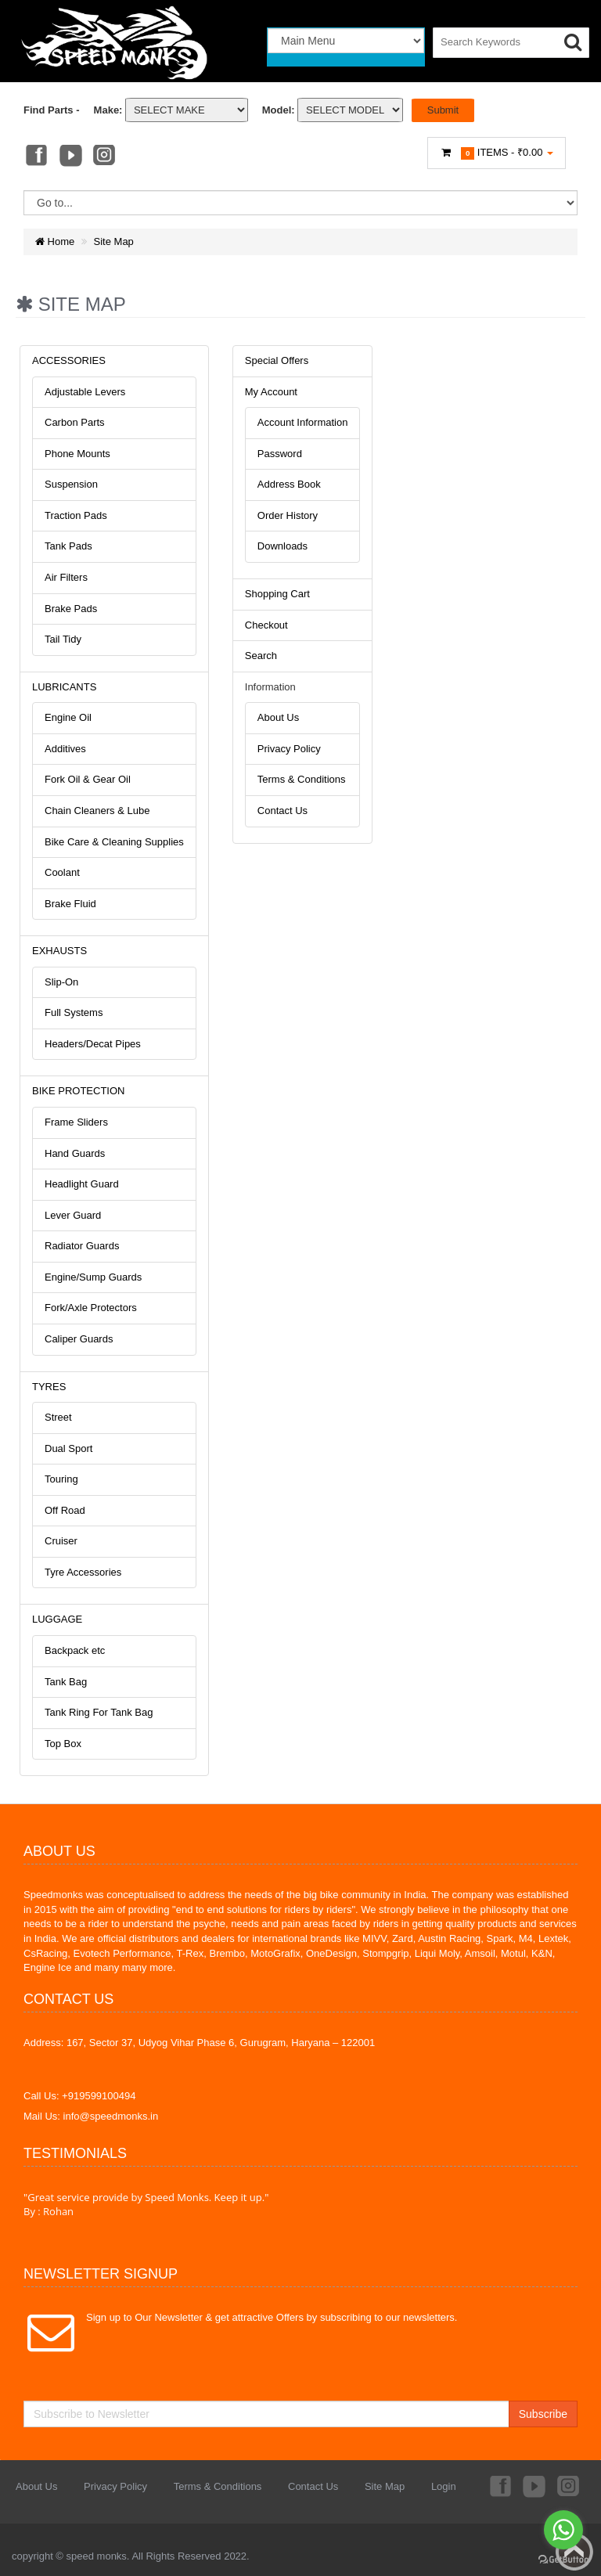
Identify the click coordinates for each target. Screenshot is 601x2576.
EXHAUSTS (59, 951)
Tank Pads (68, 546)
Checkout (266, 625)
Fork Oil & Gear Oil (88, 779)
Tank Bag (66, 1682)
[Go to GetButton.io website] (563, 2560)
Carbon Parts (75, 422)
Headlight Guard (82, 1184)
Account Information (302, 422)
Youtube (70, 156)
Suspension (71, 484)
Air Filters (66, 577)
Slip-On (61, 982)
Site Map (114, 241)
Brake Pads (71, 608)
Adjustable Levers (85, 392)
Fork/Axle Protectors (91, 1307)
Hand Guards (75, 1153)
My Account (271, 392)
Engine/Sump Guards (93, 1277)
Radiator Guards (82, 1246)
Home (54, 241)
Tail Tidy (63, 639)
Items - (497, 153)
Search (261, 655)
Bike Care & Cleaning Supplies (114, 842)
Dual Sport (68, 1448)
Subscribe (543, 2414)
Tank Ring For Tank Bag (99, 1712)
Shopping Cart (277, 594)
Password (279, 453)
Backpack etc (75, 1650)
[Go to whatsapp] (563, 2529)
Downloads (282, 546)
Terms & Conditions (301, 779)
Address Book (289, 484)
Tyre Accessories (83, 1572)
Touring (61, 1479)
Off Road (65, 1510)
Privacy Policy (289, 749)
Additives (65, 749)
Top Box (63, 1743)
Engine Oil (68, 717)
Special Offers (276, 360)
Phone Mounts (77, 453)
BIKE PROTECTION (78, 1091)
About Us (278, 717)
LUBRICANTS (64, 687)
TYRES (49, 1386)
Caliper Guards (79, 1339)
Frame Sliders (76, 1122)
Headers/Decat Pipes (93, 1044)
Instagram (105, 156)
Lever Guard (73, 1215)
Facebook (35, 156)
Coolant (62, 872)
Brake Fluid (70, 904)
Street (58, 1417)
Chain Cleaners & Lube (97, 810)
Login (443, 2486)
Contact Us (282, 810)
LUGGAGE (57, 1619)
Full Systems (74, 1012)
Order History (287, 515)
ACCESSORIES (69, 360)
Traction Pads (76, 515)
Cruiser (61, 1541)
